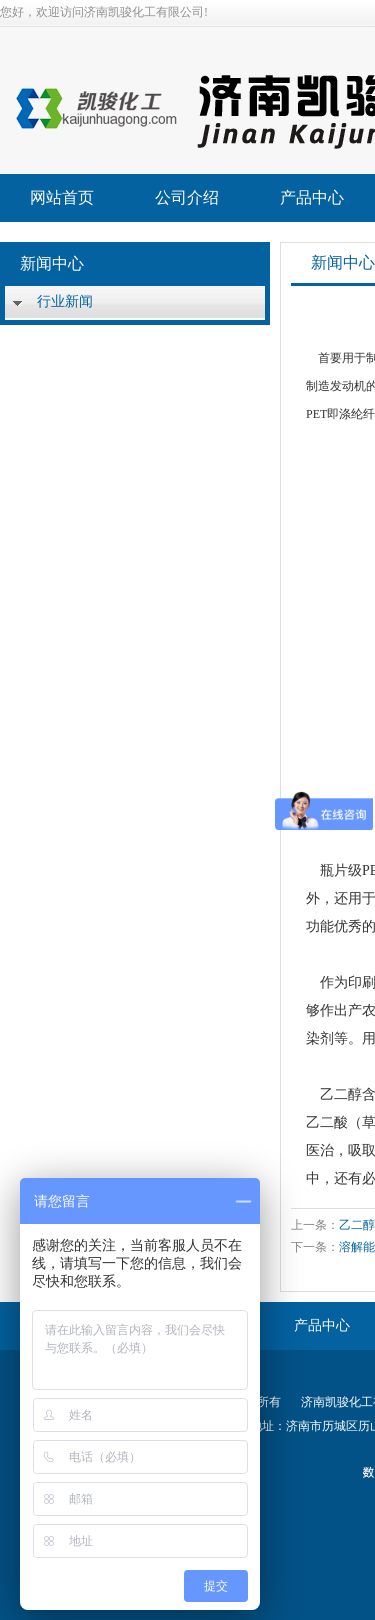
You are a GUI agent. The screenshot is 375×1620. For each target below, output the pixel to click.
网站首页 (62, 197)
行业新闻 (65, 301)
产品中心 (312, 197)
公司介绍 (187, 197)
